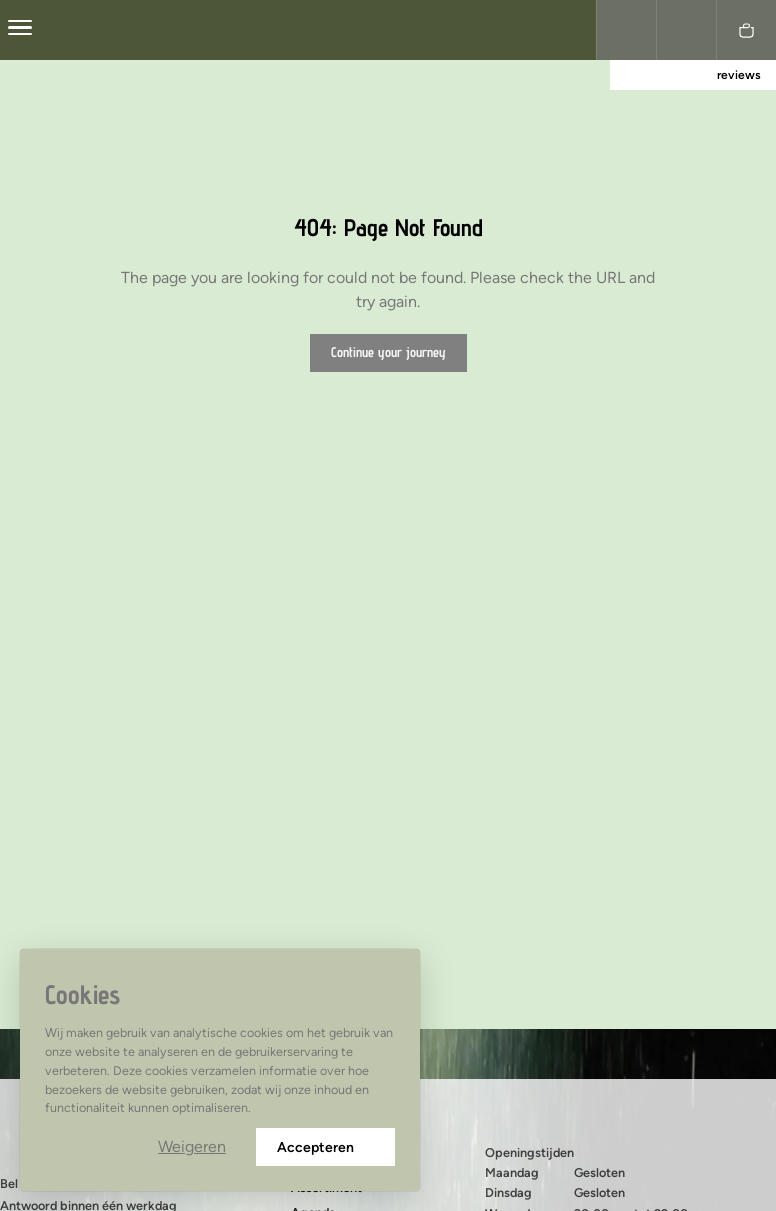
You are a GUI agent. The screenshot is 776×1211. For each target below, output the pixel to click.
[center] (20, 30)
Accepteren (325, 1147)
